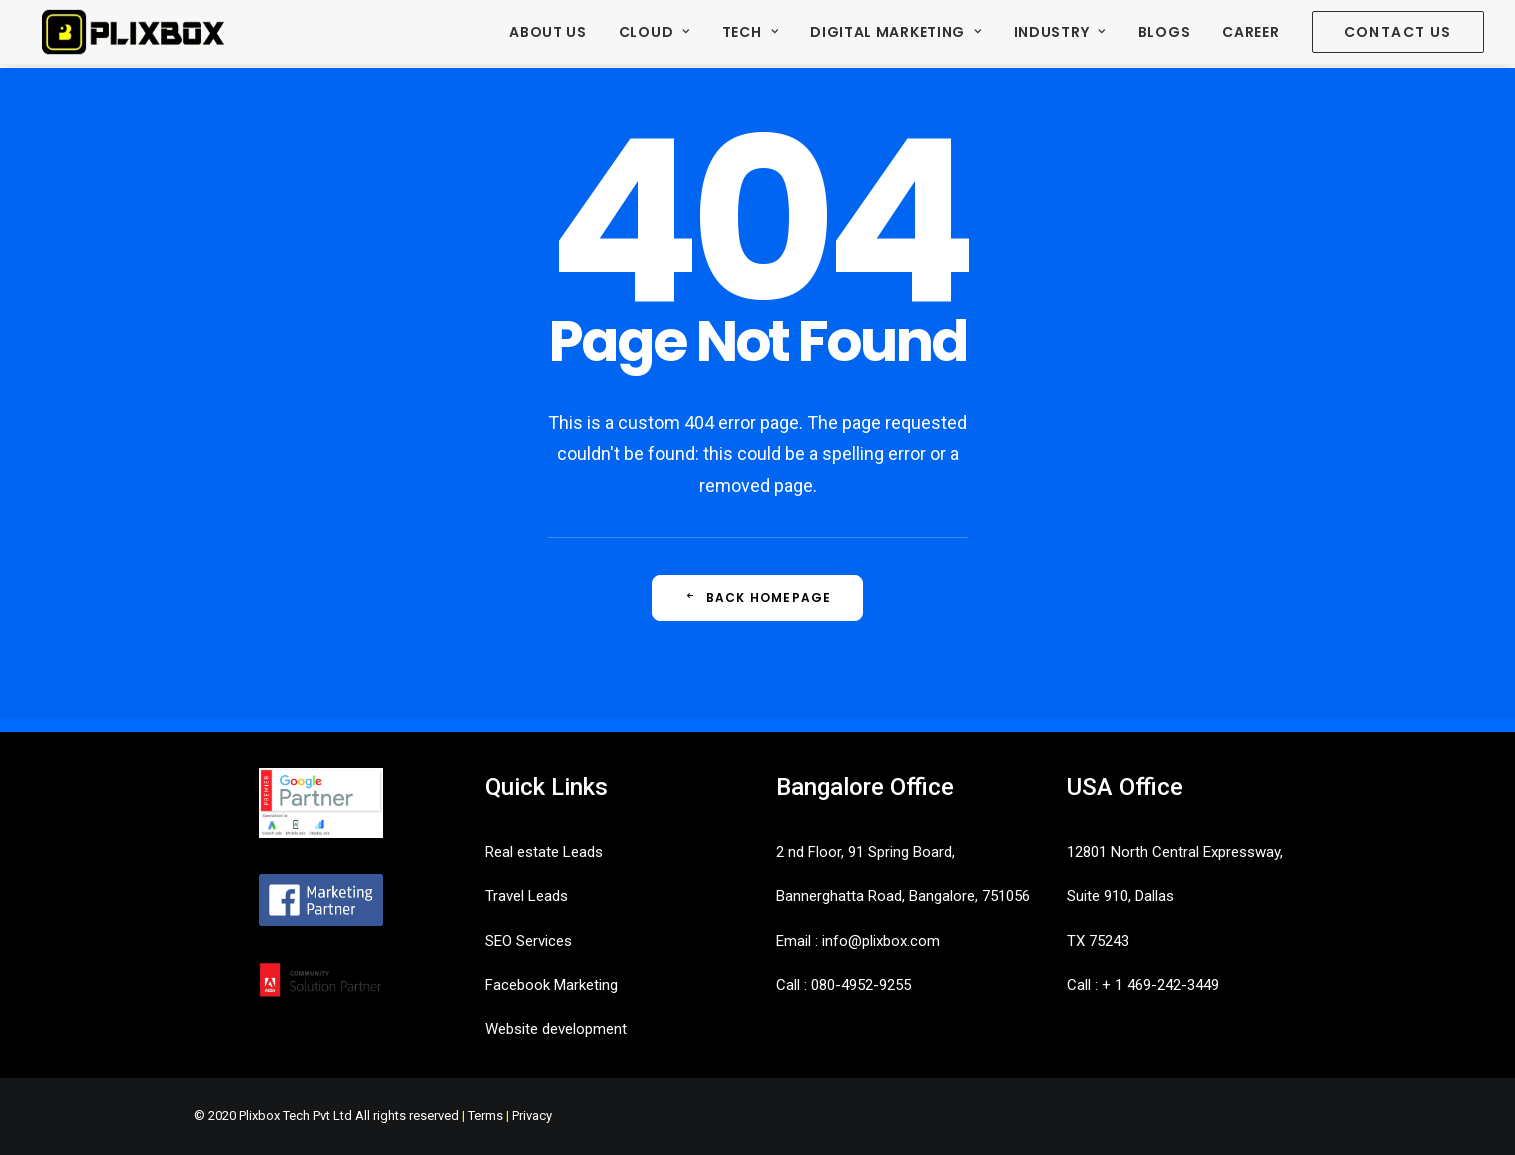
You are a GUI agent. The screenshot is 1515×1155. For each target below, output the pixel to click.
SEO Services (528, 941)
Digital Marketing (895, 34)
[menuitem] (555, 34)
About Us (548, 34)
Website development (556, 1029)
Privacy (532, 1115)
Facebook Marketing (551, 985)
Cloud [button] (654, 34)
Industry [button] (1060, 34)
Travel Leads (526, 896)
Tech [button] (750, 34)
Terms (485, 1115)
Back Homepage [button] (758, 597)
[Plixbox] (133, 34)
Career (1250, 34)
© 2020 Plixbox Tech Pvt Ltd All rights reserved (326, 1115)
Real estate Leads (544, 852)
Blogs (1164, 34)
